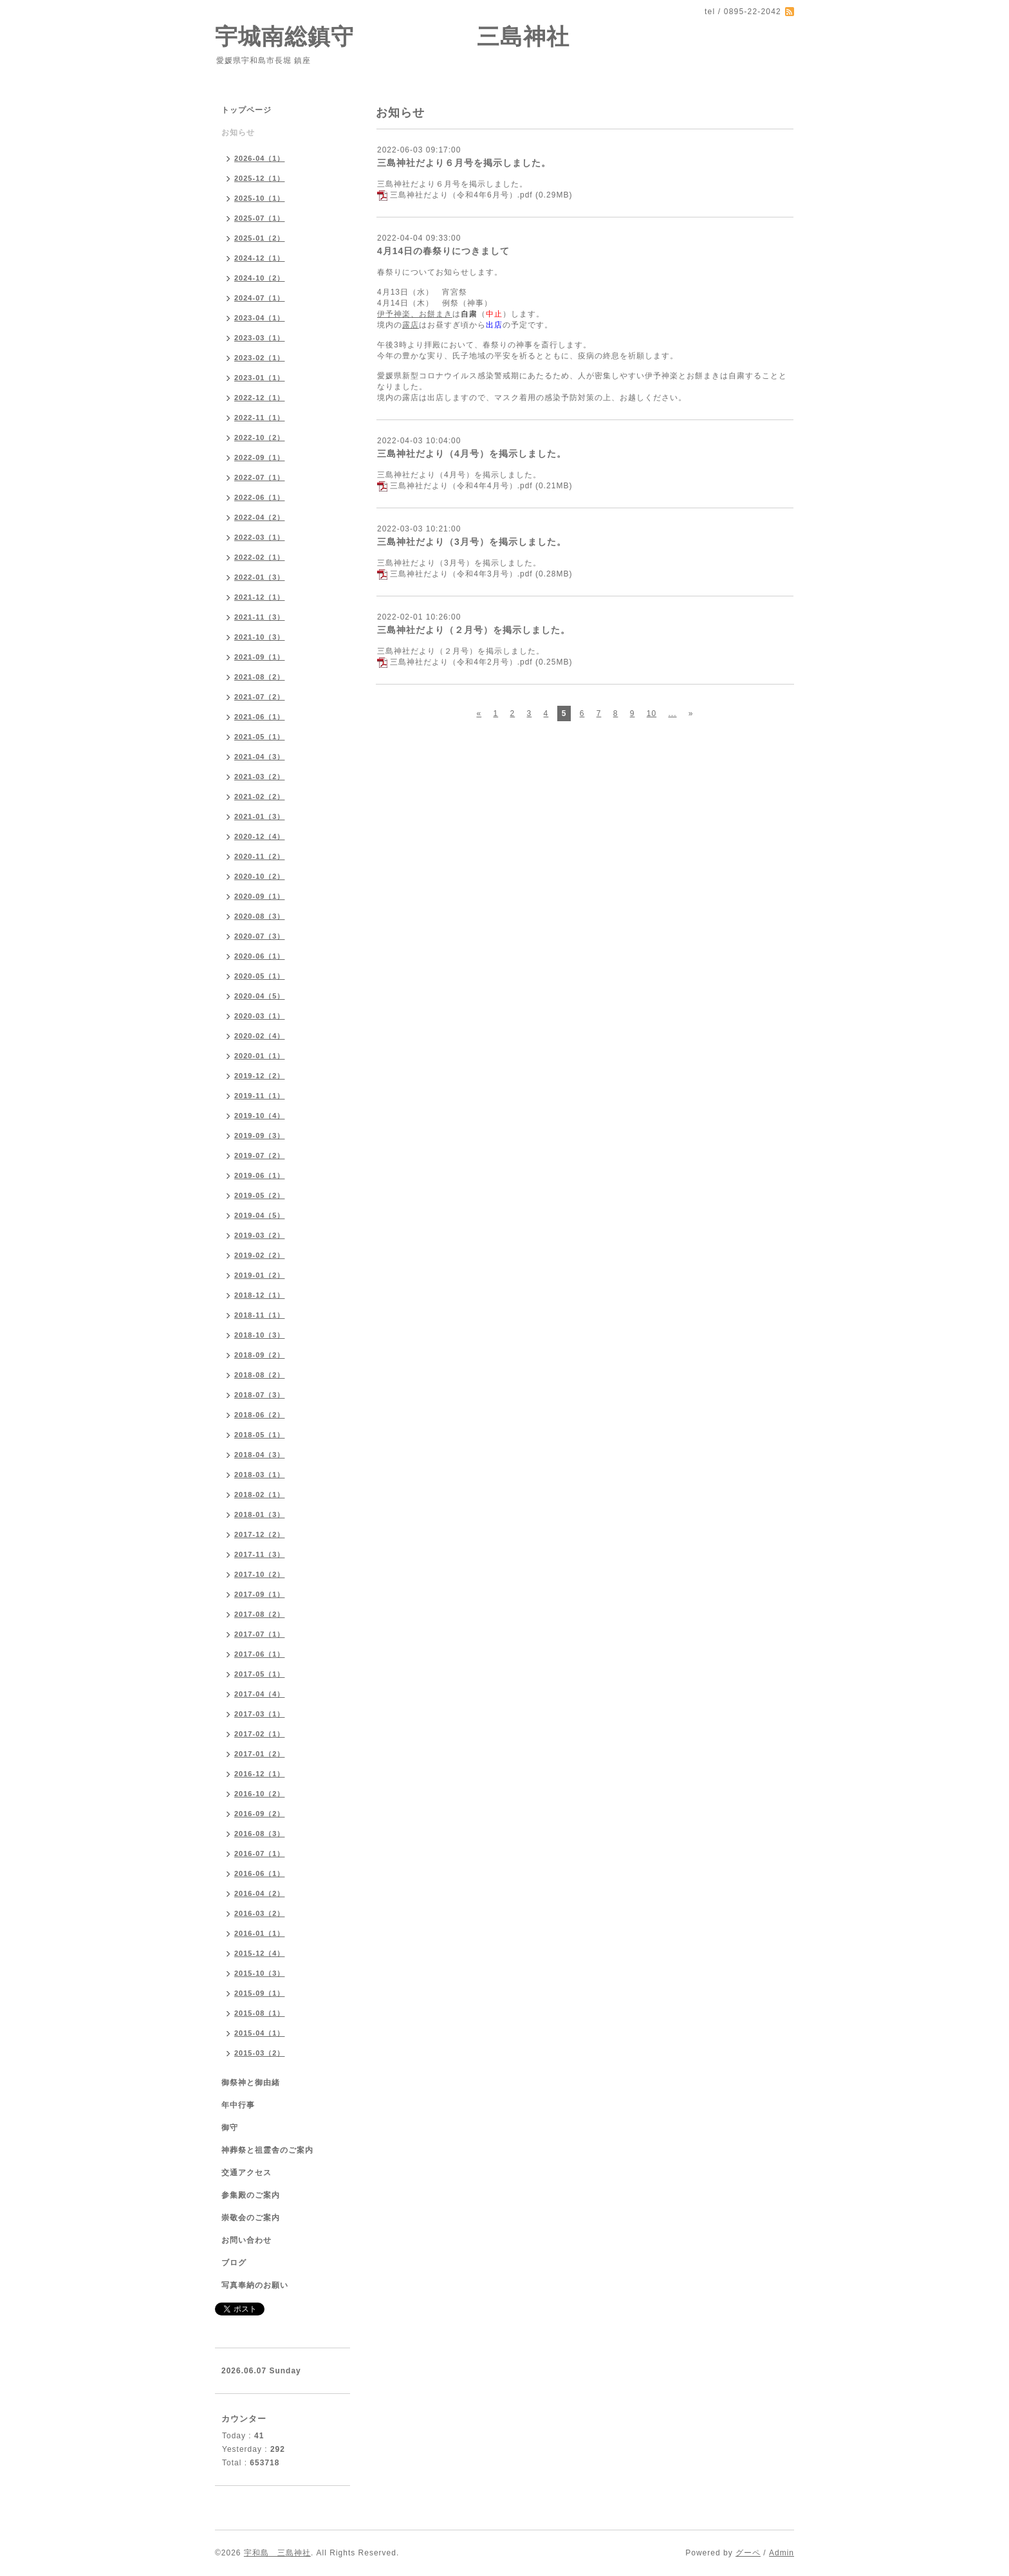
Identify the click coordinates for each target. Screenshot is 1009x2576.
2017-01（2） (259, 1754)
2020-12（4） (259, 836)
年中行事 (238, 2105)
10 (651, 713)
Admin (781, 2552)
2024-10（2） (259, 278)
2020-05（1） (259, 976)
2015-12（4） (259, 1953)
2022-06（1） (259, 497)
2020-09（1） (259, 896)
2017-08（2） (259, 1614)
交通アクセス (246, 2172)
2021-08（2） (259, 677)
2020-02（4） (259, 1036)
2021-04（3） (259, 756)
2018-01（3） (259, 1514)
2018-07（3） (259, 1395)
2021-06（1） (259, 717)
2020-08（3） (259, 916)
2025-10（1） (259, 198)
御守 (229, 2127)
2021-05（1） (259, 737)
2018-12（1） (259, 1295)
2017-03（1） (259, 1714)
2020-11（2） (259, 856)
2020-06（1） (259, 956)
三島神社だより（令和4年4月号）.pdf (461, 485)
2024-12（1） (259, 258)
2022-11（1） (259, 417)
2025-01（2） (259, 238)
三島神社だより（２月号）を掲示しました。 (473, 630)
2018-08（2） (259, 1375)
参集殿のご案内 (250, 2195)
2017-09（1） (259, 1594)
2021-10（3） (259, 637)
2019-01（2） (259, 1275)
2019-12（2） (259, 1076)
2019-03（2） (259, 1235)
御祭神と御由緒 (250, 2082)
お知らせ (238, 132)
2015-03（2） (259, 2053)
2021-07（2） (259, 697)
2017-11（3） (259, 1554)
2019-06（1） (259, 1175)
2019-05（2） (259, 1195)
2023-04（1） (259, 318)
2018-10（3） (259, 1335)
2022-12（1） (259, 397)
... (672, 713)
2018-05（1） (259, 1435)
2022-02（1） (259, 557)
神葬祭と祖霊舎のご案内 (267, 2150)
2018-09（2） (259, 1355)
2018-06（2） (259, 1415)
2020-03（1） (259, 1016)
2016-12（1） (259, 1774)
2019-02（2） (259, 1255)
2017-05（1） (259, 1674)
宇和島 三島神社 (277, 2552)
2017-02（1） (259, 1734)
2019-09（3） (259, 1135)
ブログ (233, 2262)
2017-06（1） (259, 1654)
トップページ (246, 110)
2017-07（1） (259, 1634)
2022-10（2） (259, 437)
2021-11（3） (259, 617)
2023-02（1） (259, 358)
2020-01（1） (259, 1056)
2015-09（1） (259, 1993)
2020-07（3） (259, 936)
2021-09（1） (259, 657)
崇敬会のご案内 (250, 2217)
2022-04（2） (259, 517)
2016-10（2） (259, 1794)
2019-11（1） (259, 1095)
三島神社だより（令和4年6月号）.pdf (461, 194)
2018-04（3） (259, 1454)
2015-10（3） (259, 1973)
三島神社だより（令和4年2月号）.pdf (461, 662)
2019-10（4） (259, 1115)
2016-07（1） (259, 1853)
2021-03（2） (259, 776)
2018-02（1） (259, 1494)
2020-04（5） (259, 996)
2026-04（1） (259, 158)
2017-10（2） (259, 1574)
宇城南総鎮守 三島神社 (392, 36)
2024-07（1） (259, 298)
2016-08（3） (259, 1833)
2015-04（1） (259, 2033)
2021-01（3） (259, 816)
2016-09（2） (259, 1813)
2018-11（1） (259, 1315)
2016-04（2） (259, 1893)
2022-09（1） (259, 457)
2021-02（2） (259, 796)
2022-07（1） (259, 477)
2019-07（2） (259, 1155)
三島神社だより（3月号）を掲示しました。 (471, 542)
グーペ (748, 2552)
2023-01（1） (259, 378)
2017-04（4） (259, 1694)
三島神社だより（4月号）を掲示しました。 (471, 453)
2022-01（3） (259, 577)
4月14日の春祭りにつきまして (443, 251)
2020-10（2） (259, 876)
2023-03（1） (259, 338)
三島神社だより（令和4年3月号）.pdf (461, 573)
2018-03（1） (259, 1474)
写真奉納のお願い (254, 2285)
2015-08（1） (259, 2013)
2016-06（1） (259, 1873)
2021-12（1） (259, 597)
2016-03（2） (259, 1913)
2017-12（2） (259, 1534)
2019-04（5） (259, 1215)
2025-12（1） (259, 178)
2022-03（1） (259, 537)
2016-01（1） (259, 1933)
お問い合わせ (246, 2240)
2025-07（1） (259, 218)
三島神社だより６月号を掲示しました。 (464, 163)
